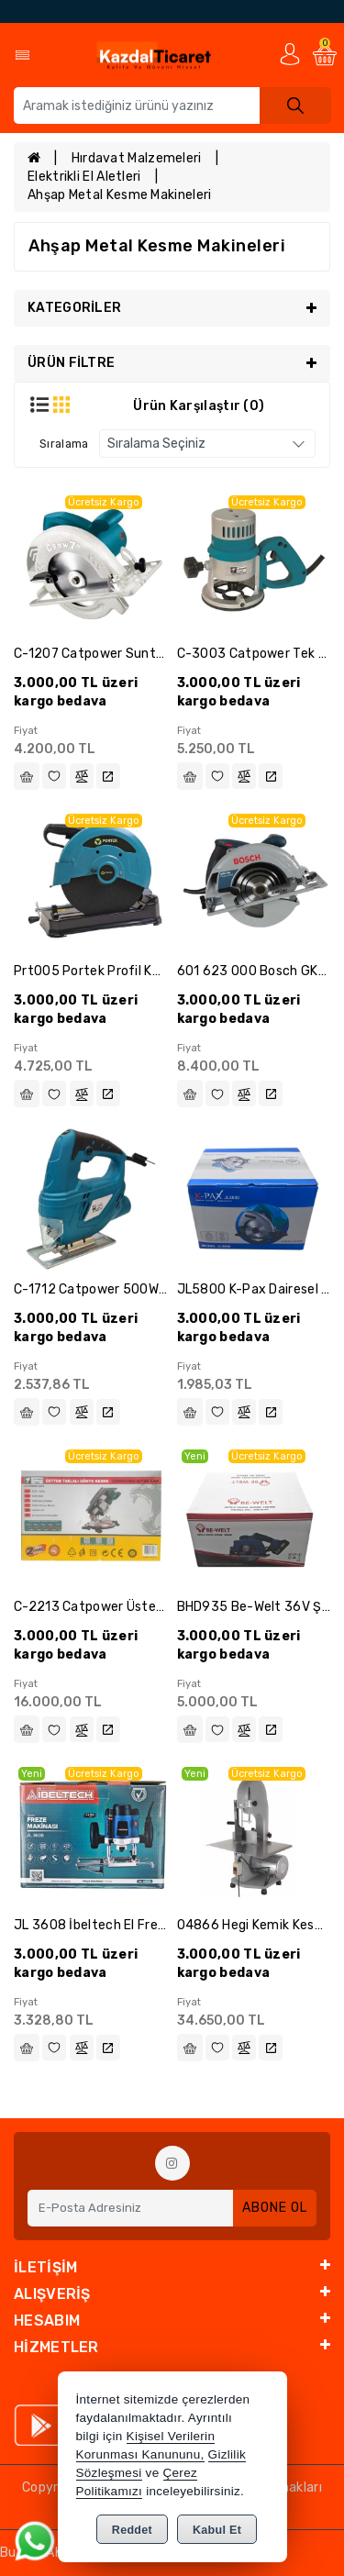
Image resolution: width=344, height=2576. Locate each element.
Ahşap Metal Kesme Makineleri (119, 195)
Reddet (132, 2530)
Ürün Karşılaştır (198, 406)
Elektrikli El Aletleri (84, 176)
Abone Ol (274, 2207)
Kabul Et (217, 2530)
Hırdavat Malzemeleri (137, 158)
